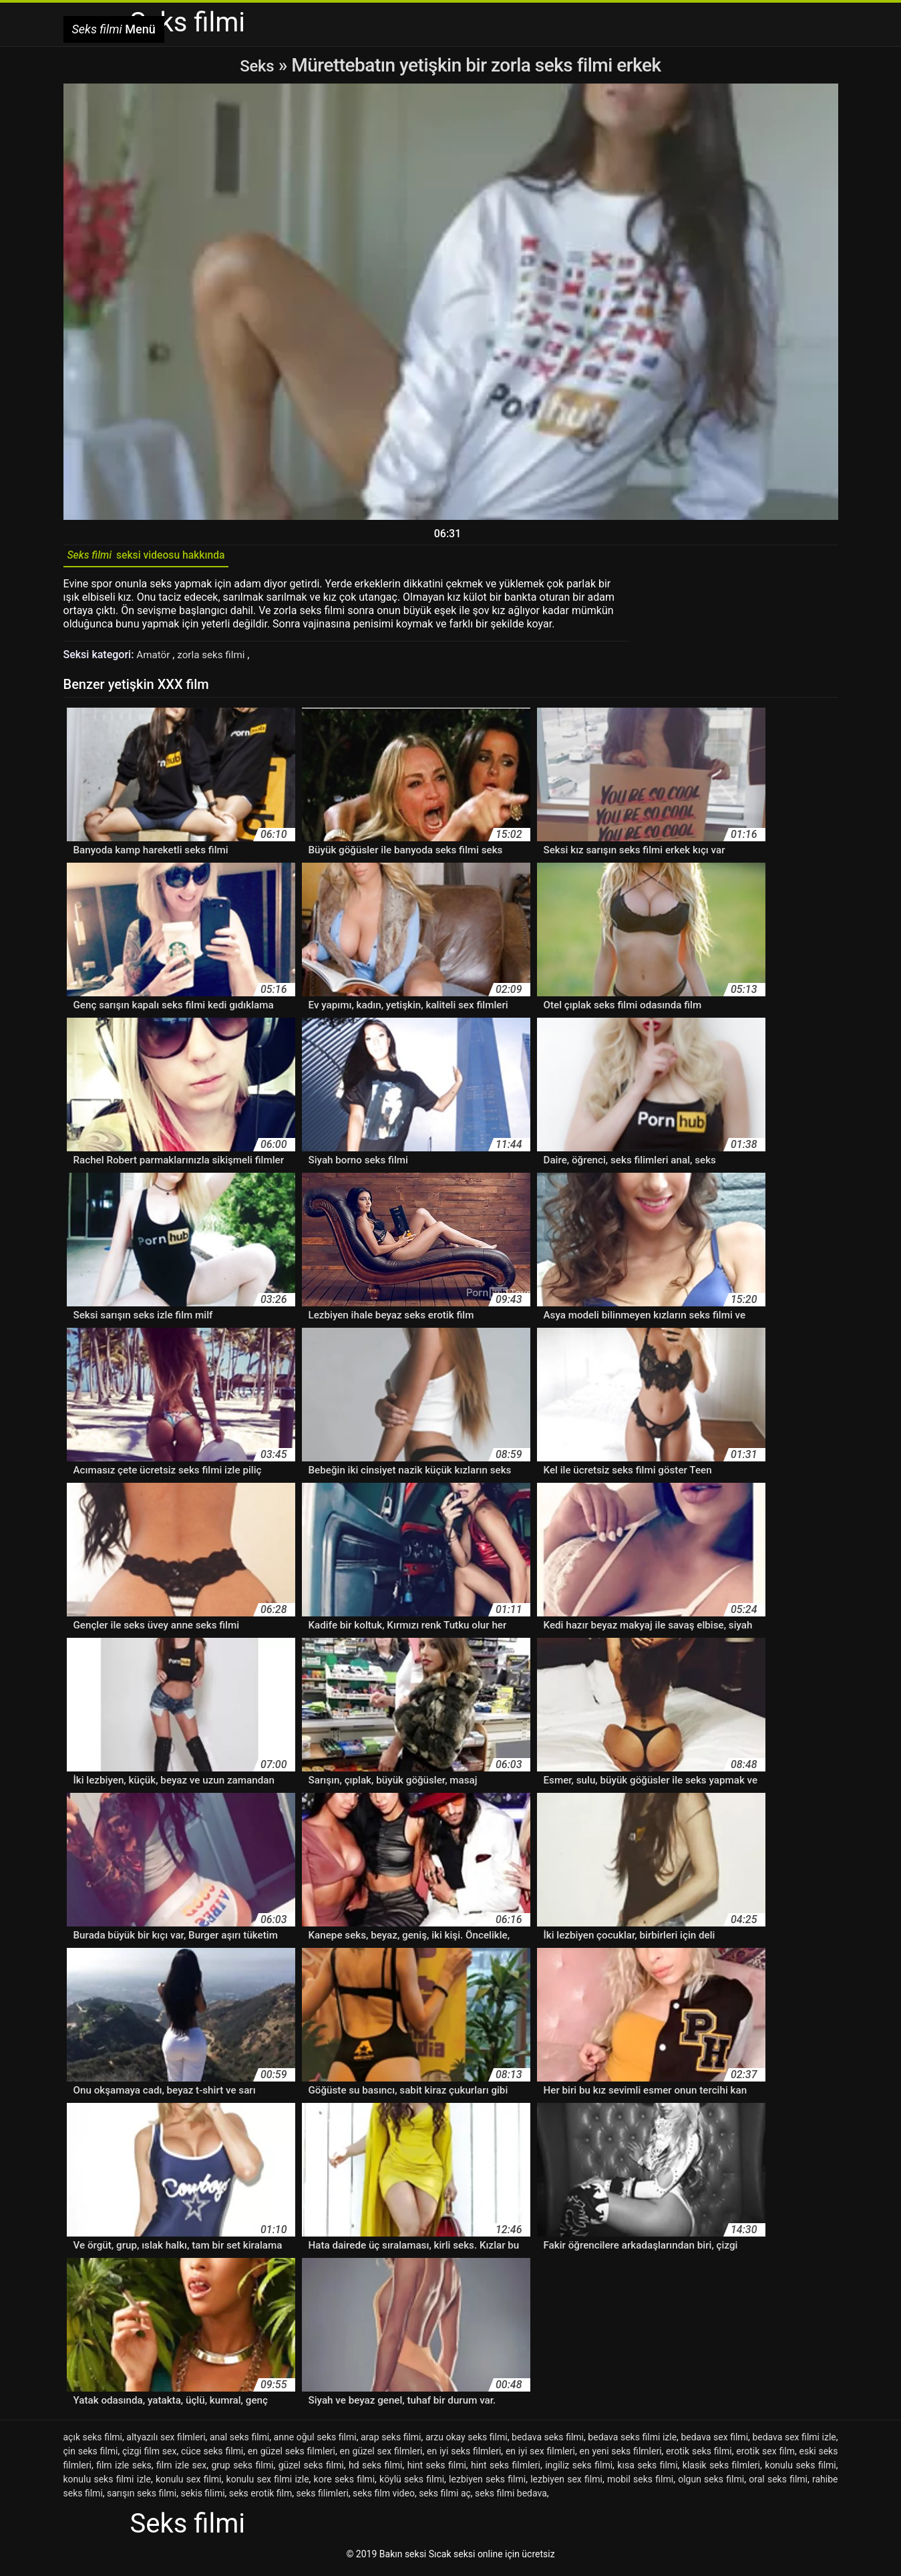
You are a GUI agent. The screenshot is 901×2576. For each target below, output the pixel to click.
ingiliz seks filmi (578, 2469)
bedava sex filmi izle (794, 2441)
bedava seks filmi (548, 2441)
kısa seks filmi (647, 2469)
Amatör (155, 659)
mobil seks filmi (640, 2483)
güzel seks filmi (311, 2469)
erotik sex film (765, 2455)
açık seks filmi (93, 2441)
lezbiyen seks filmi (487, 2483)
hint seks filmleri (505, 2469)
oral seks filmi (778, 2483)
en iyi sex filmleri (540, 2455)
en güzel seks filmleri (291, 2455)
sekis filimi (203, 2497)
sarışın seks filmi (141, 2497)
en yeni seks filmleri (620, 2455)
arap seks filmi (391, 2441)
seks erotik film (260, 2497)
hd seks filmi (375, 2469)
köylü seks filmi (411, 2483)
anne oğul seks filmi (315, 2441)
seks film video (384, 2497)
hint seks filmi (436, 2469)
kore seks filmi (344, 2483)
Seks (257, 65)
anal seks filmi (239, 2441)
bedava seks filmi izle (632, 2441)
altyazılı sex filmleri (165, 2441)
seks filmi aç (445, 2497)
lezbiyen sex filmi (566, 2483)
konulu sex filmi (189, 2483)
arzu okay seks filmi (466, 2441)
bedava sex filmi (714, 2441)
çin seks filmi (90, 2455)
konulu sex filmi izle (267, 2483)
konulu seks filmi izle (107, 2483)
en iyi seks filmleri (464, 2455)
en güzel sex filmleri (381, 2455)
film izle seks (124, 2469)
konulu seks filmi (800, 2469)
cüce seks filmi (212, 2455)
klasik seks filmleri (721, 2469)
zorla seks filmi (216, 659)
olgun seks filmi (711, 2483)
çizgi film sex (149, 2455)
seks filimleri (323, 2497)
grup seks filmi (242, 2469)
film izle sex (181, 2469)
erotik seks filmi (699, 2455)
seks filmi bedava (511, 2497)
